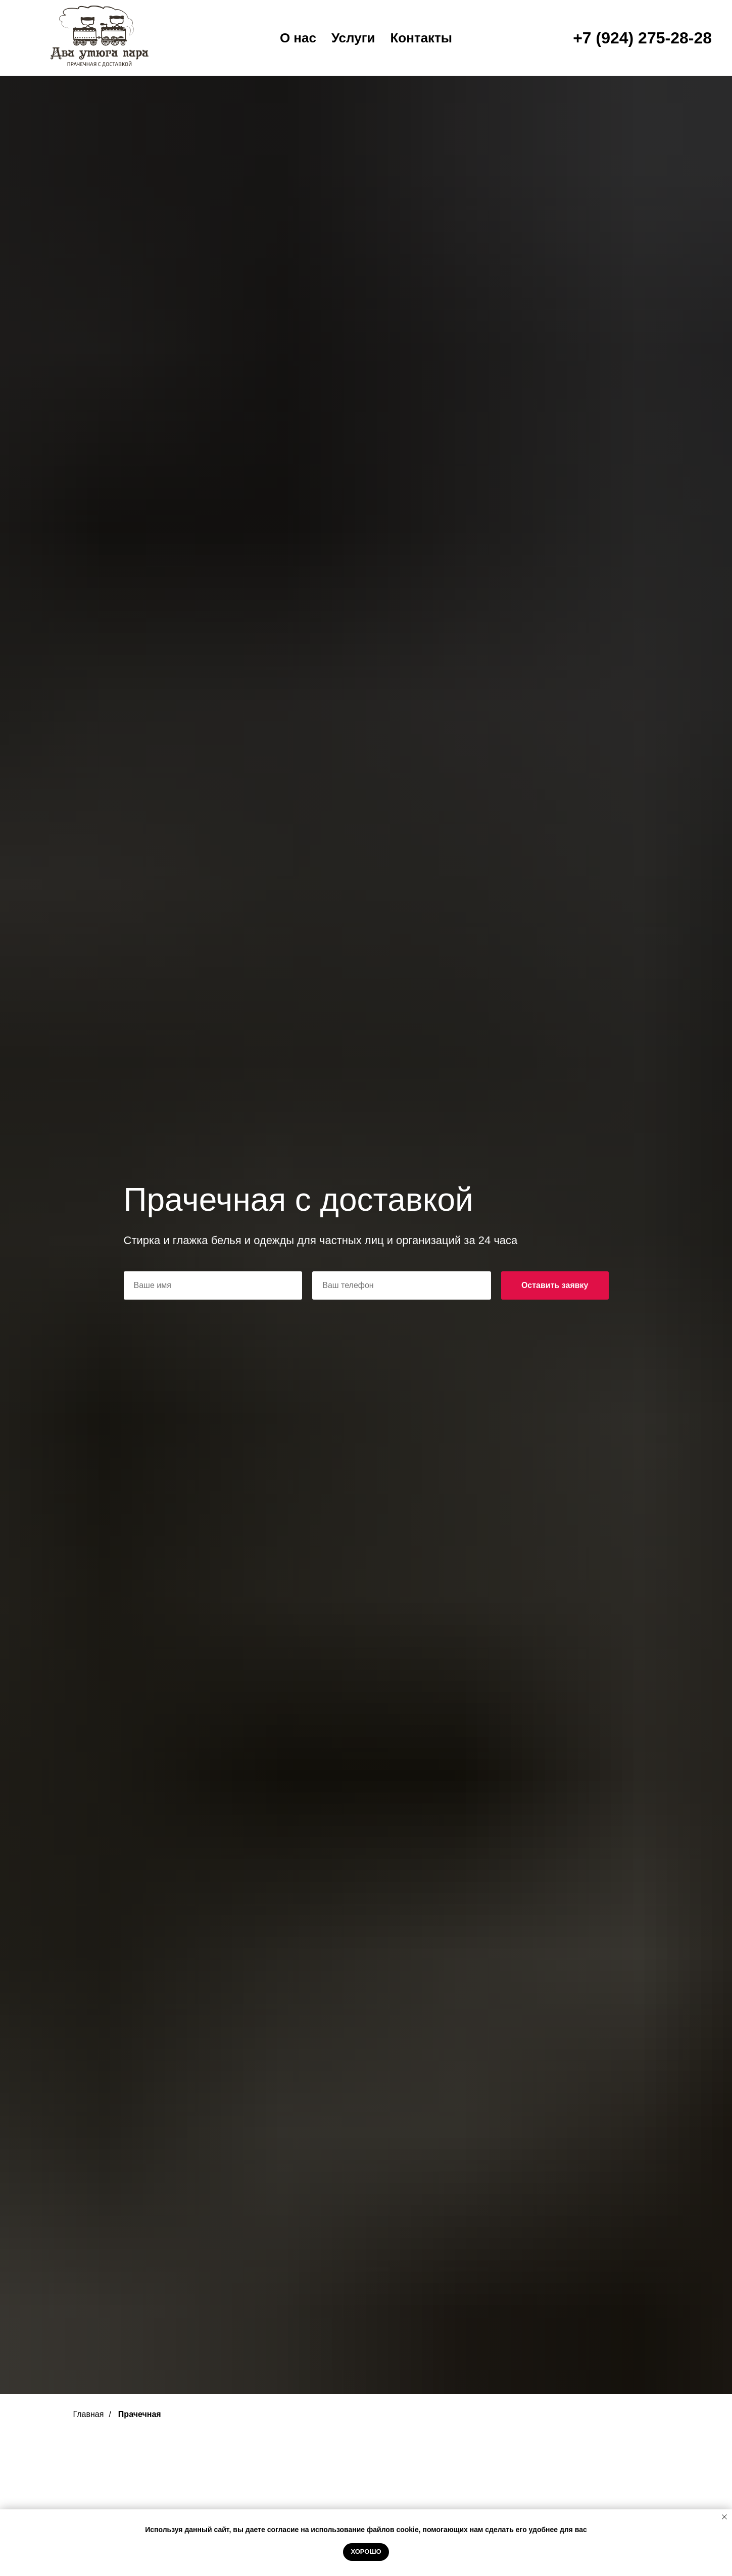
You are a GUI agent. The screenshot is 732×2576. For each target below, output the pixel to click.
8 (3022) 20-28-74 (675, 10)
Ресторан (424, 63)
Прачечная (493, 63)
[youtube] (30, 25)
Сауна (365, 63)
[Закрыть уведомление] (724, 2517)
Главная (232, 63)
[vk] (52, 25)
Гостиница (301, 63)
